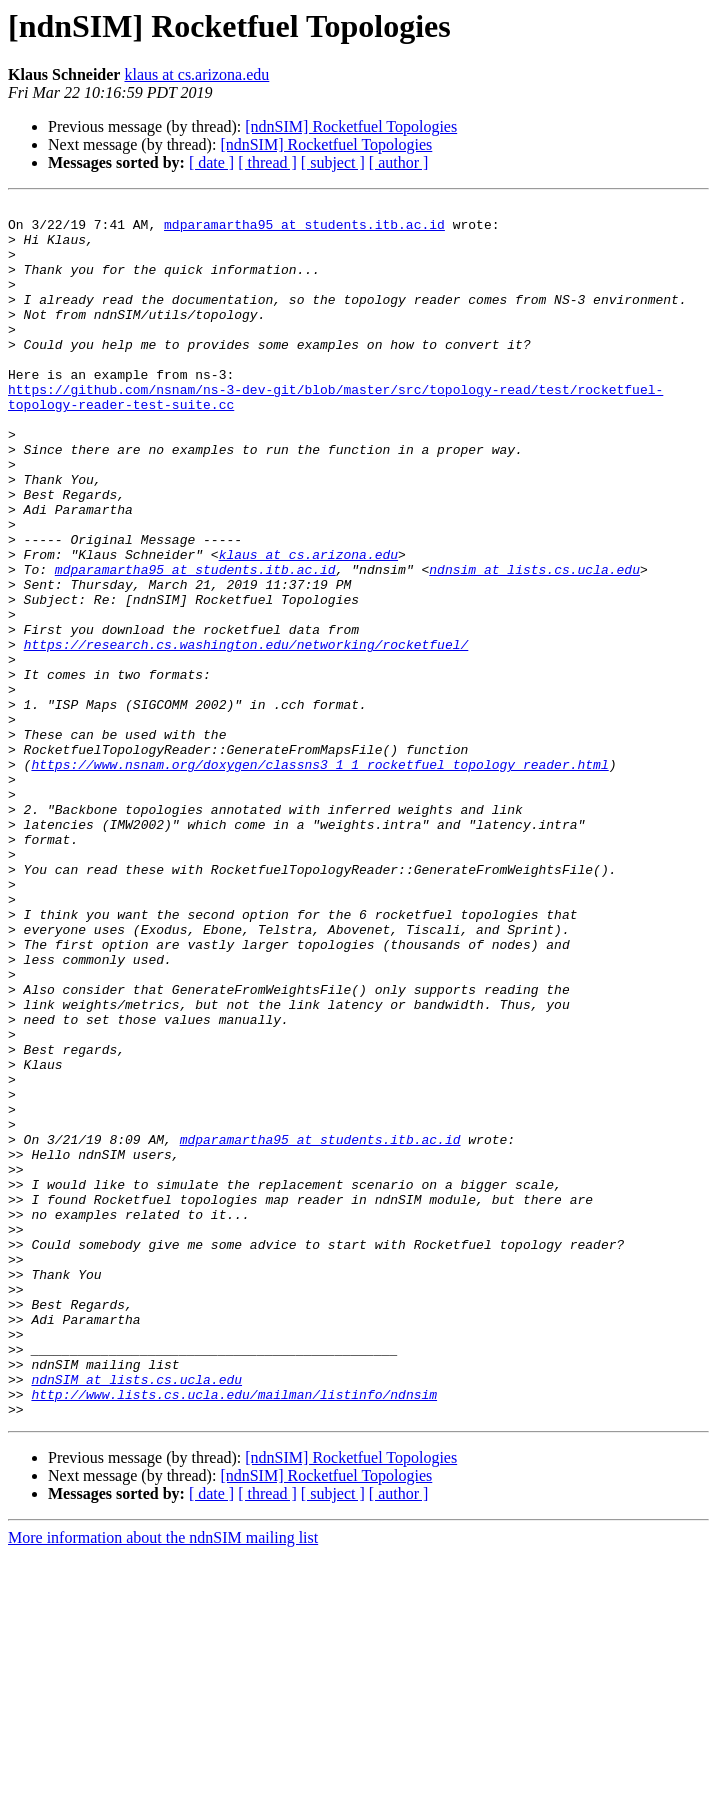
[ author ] (399, 162)
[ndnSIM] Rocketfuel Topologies (351, 126)
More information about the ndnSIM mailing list (163, 1780)
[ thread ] (267, 162)
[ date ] (211, 162)
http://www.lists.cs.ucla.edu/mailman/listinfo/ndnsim (234, 1634)
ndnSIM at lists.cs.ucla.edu (136, 1616)
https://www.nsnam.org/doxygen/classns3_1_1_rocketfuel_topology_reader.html (319, 878)
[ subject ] (333, 162)
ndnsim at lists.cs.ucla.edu (534, 644)
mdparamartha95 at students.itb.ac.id (304, 230)
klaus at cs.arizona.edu (196, 74)
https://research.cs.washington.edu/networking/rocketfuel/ (246, 734)
